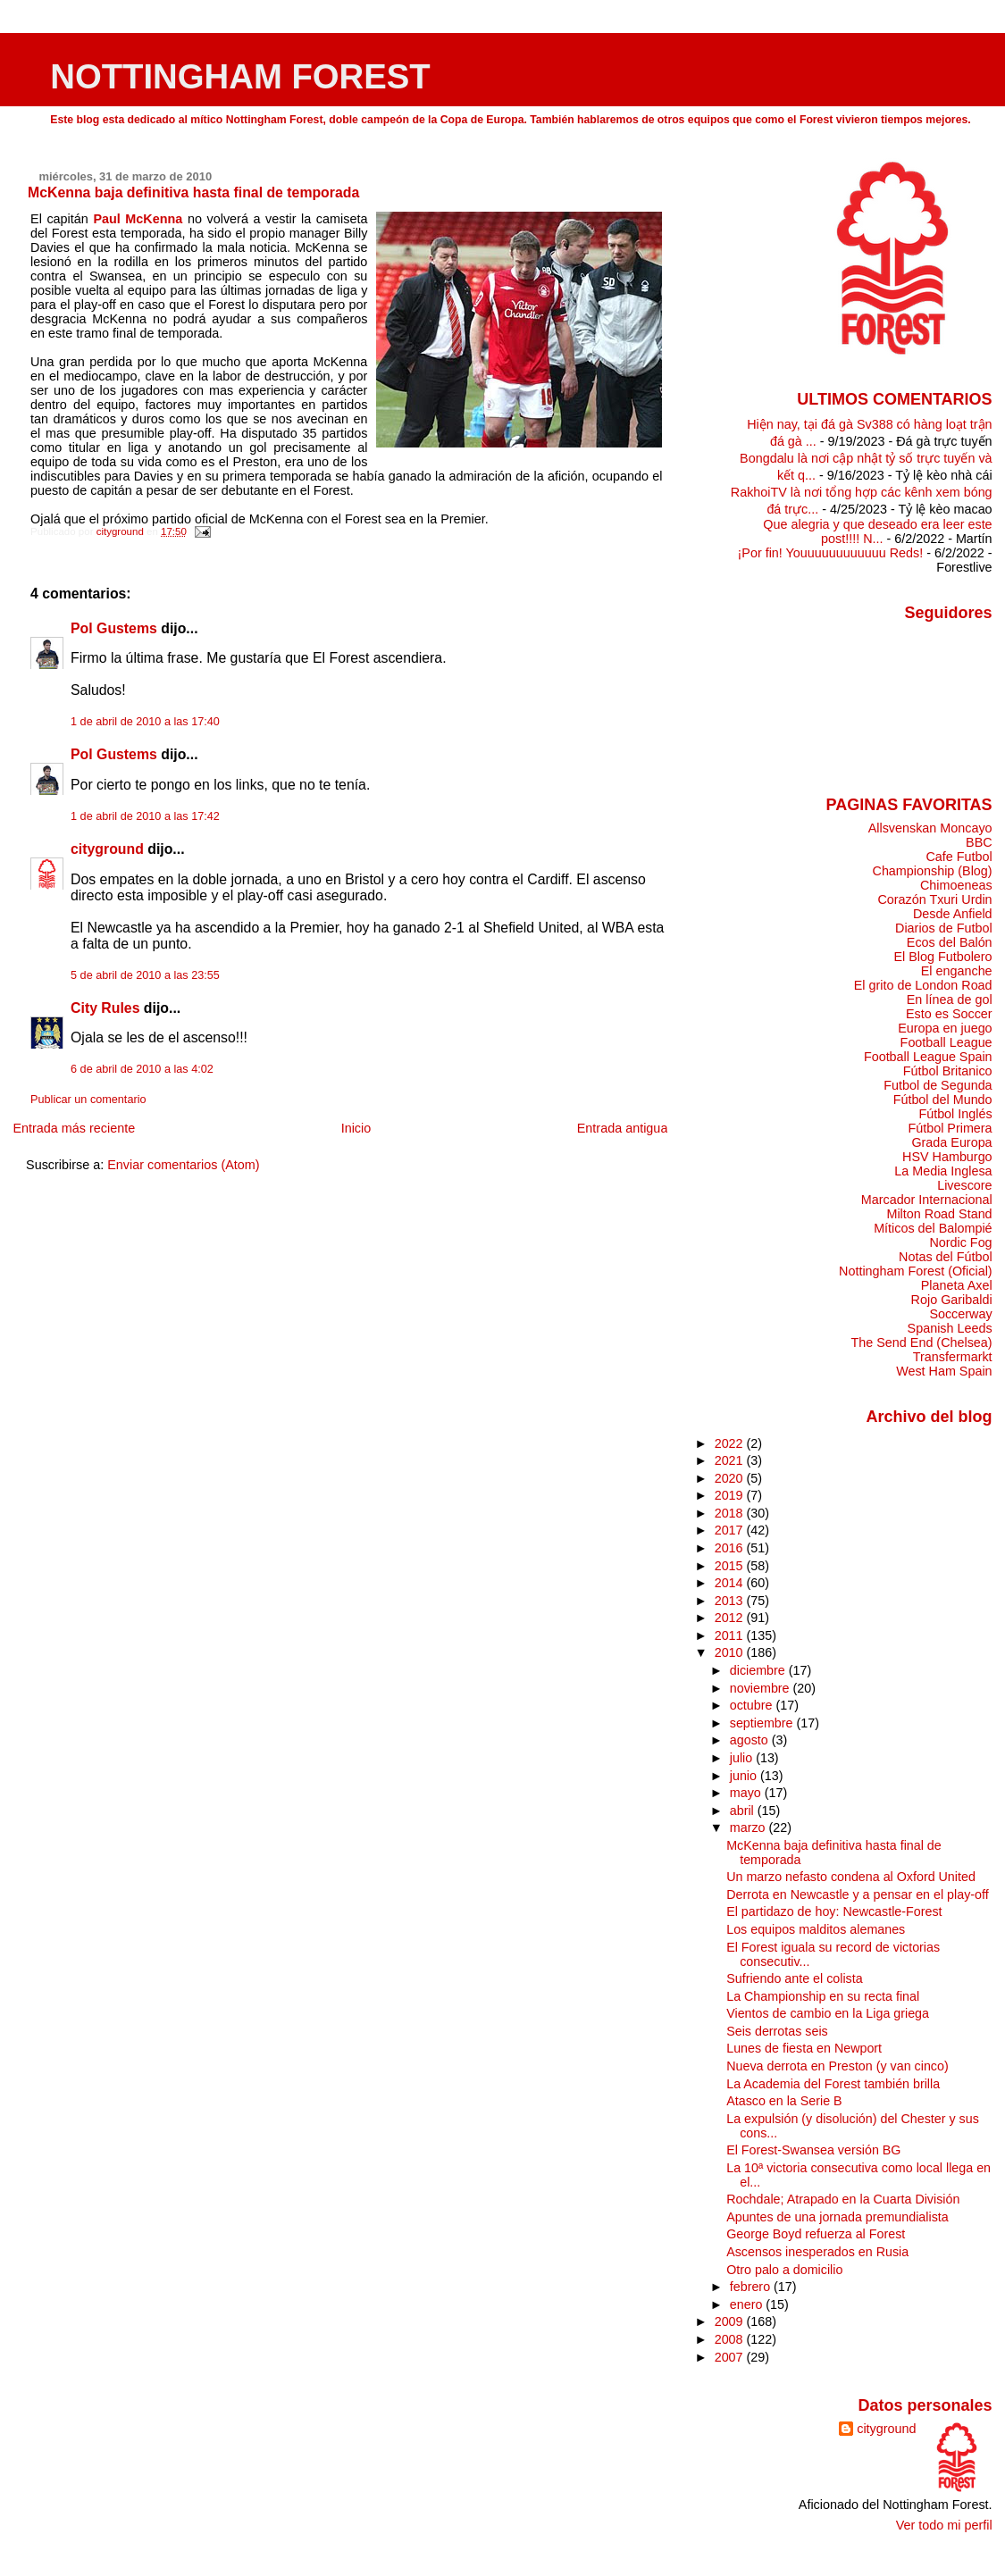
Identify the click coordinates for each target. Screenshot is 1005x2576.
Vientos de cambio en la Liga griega (827, 2013)
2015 (731, 1566)
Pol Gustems (114, 628)
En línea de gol (949, 999)
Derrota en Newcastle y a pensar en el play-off (857, 1894)
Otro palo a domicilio (784, 2269)
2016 (731, 1548)
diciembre (759, 1670)
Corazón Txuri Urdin (934, 899)
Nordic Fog (960, 1242)
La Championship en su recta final (822, 1996)
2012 (731, 1617)
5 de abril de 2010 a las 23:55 (145, 975)
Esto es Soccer (949, 1014)
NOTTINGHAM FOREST (240, 76)
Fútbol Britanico (947, 1071)
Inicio (356, 1128)
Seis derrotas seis (777, 2031)
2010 (731, 1652)
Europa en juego (945, 1028)
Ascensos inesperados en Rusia (817, 2252)
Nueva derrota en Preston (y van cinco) (837, 2066)
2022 (731, 1443)
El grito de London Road (923, 985)
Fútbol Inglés (955, 1114)
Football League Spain (928, 1057)
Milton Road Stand (939, 1214)
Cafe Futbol (958, 856)
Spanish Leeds (950, 1328)
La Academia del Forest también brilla (833, 2084)
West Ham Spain (944, 1371)
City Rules (105, 1008)
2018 (731, 1513)
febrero (752, 2286)
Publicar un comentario (88, 1099)
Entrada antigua (622, 1128)
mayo (747, 1793)
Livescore (964, 1185)
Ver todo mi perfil (944, 2525)
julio (743, 1758)
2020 (731, 1478)
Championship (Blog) (932, 871)
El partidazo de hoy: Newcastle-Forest (834, 1911)
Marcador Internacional (926, 1199)
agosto (751, 1740)
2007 (731, 2357)
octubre (753, 1705)
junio (745, 1776)
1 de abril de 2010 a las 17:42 (145, 816)
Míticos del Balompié (933, 1228)
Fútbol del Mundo (942, 1099)
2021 (731, 1460)
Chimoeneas (956, 885)
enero (748, 2304)
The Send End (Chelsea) (921, 1342)
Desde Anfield (952, 914)
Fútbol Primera (950, 1128)
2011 (731, 1635)
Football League (946, 1042)
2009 (731, 2321)
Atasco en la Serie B (784, 2101)
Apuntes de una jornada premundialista (837, 2217)
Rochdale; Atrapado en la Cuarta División (842, 2199)
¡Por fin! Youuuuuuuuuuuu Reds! (831, 553)
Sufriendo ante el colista (794, 1978)
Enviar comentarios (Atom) (183, 1165)
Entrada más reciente (74, 1128)
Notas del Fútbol (945, 1257)
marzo (749, 1827)
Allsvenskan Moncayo (930, 828)
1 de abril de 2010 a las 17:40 (145, 721)
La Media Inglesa (943, 1171)
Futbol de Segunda (938, 1085)
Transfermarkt (952, 1357)
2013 (731, 1600)
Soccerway (960, 1314)
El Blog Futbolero (942, 956)
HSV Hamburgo (947, 1157)
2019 (731, 1495)
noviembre (761, 1688)
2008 (731, 2339)
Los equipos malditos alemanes (815, 1929)
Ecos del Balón (949, 942)
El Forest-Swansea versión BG (813, 2150)
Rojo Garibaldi (951, 1299)
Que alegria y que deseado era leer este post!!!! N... (877, 531)
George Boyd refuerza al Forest (815, 2234)
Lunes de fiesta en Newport (804, 2048)
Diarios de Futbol (943, 928)
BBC (979, 842)
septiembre (763, 1723)
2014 (731, 1583)
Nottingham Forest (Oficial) (915, 1271)
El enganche (956, 971)
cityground (107, 849)
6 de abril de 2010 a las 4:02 (142, 1069)
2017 (731, 1530)
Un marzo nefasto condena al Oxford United (851, 1876)
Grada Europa (951, 1142)
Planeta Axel (956, 1285)
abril (744, 1810)
